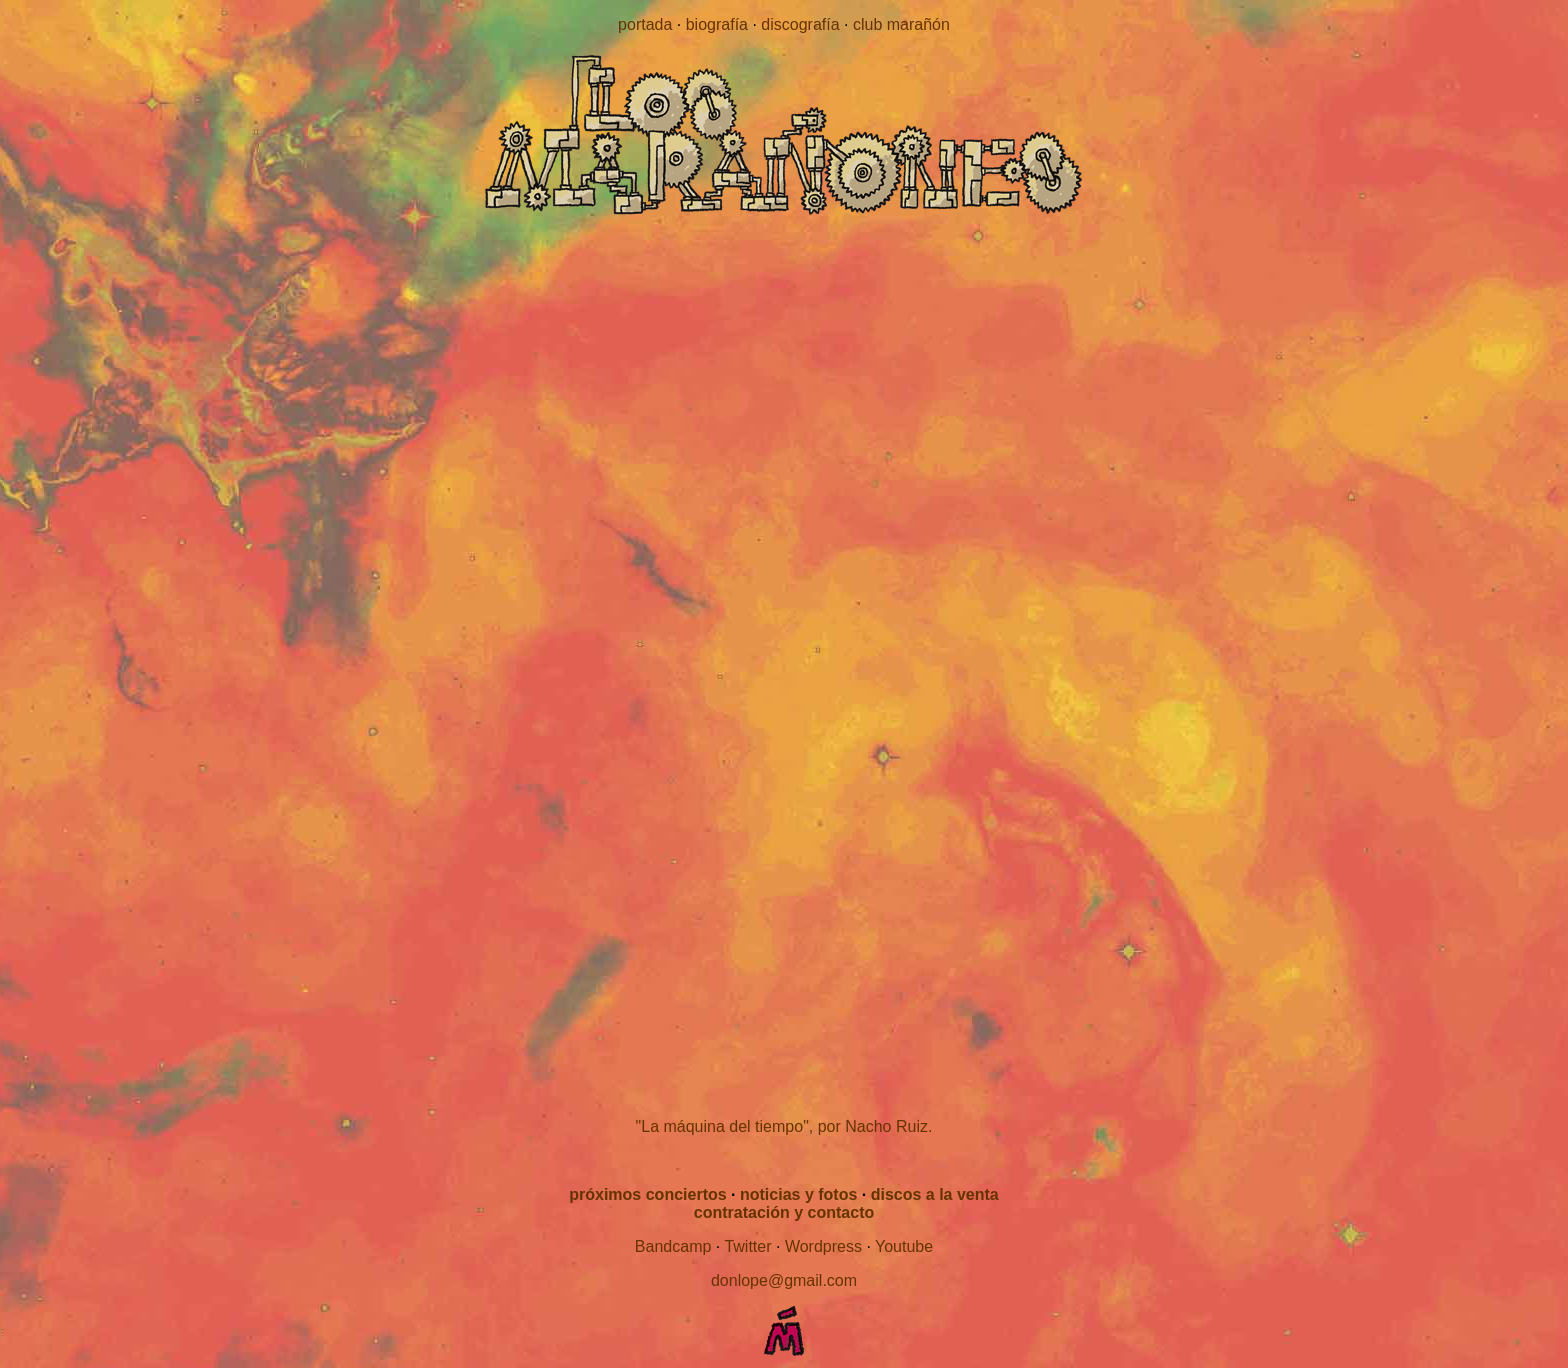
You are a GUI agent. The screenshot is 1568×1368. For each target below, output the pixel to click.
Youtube (904, 1246)
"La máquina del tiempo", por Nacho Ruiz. (784, 1126)
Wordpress (823, 1246)
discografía (800, 24)
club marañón (901, 24)
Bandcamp (673, 1246)
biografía (717, 24)
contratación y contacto (784, 1212)
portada (645, 24)
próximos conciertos (647, 1194)
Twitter (747, 1246)
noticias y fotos (798, 1194)
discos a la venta (935, 1194)
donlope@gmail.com (784, 1280)
